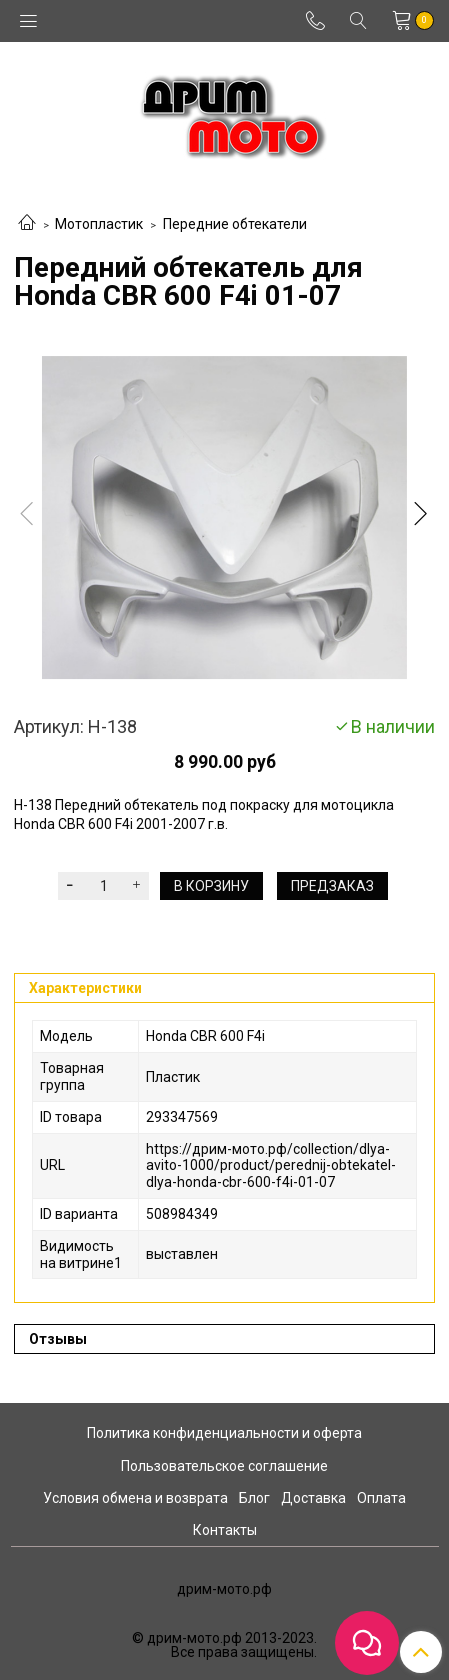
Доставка (313, 1498)
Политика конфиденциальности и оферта (224, 1433)
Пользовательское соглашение (224, 1466)
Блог (254, 1498)
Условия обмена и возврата (135, 1498)
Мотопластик (99, 224)
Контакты (225, 1530)
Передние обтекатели (235, 224)
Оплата (381, 1498)
